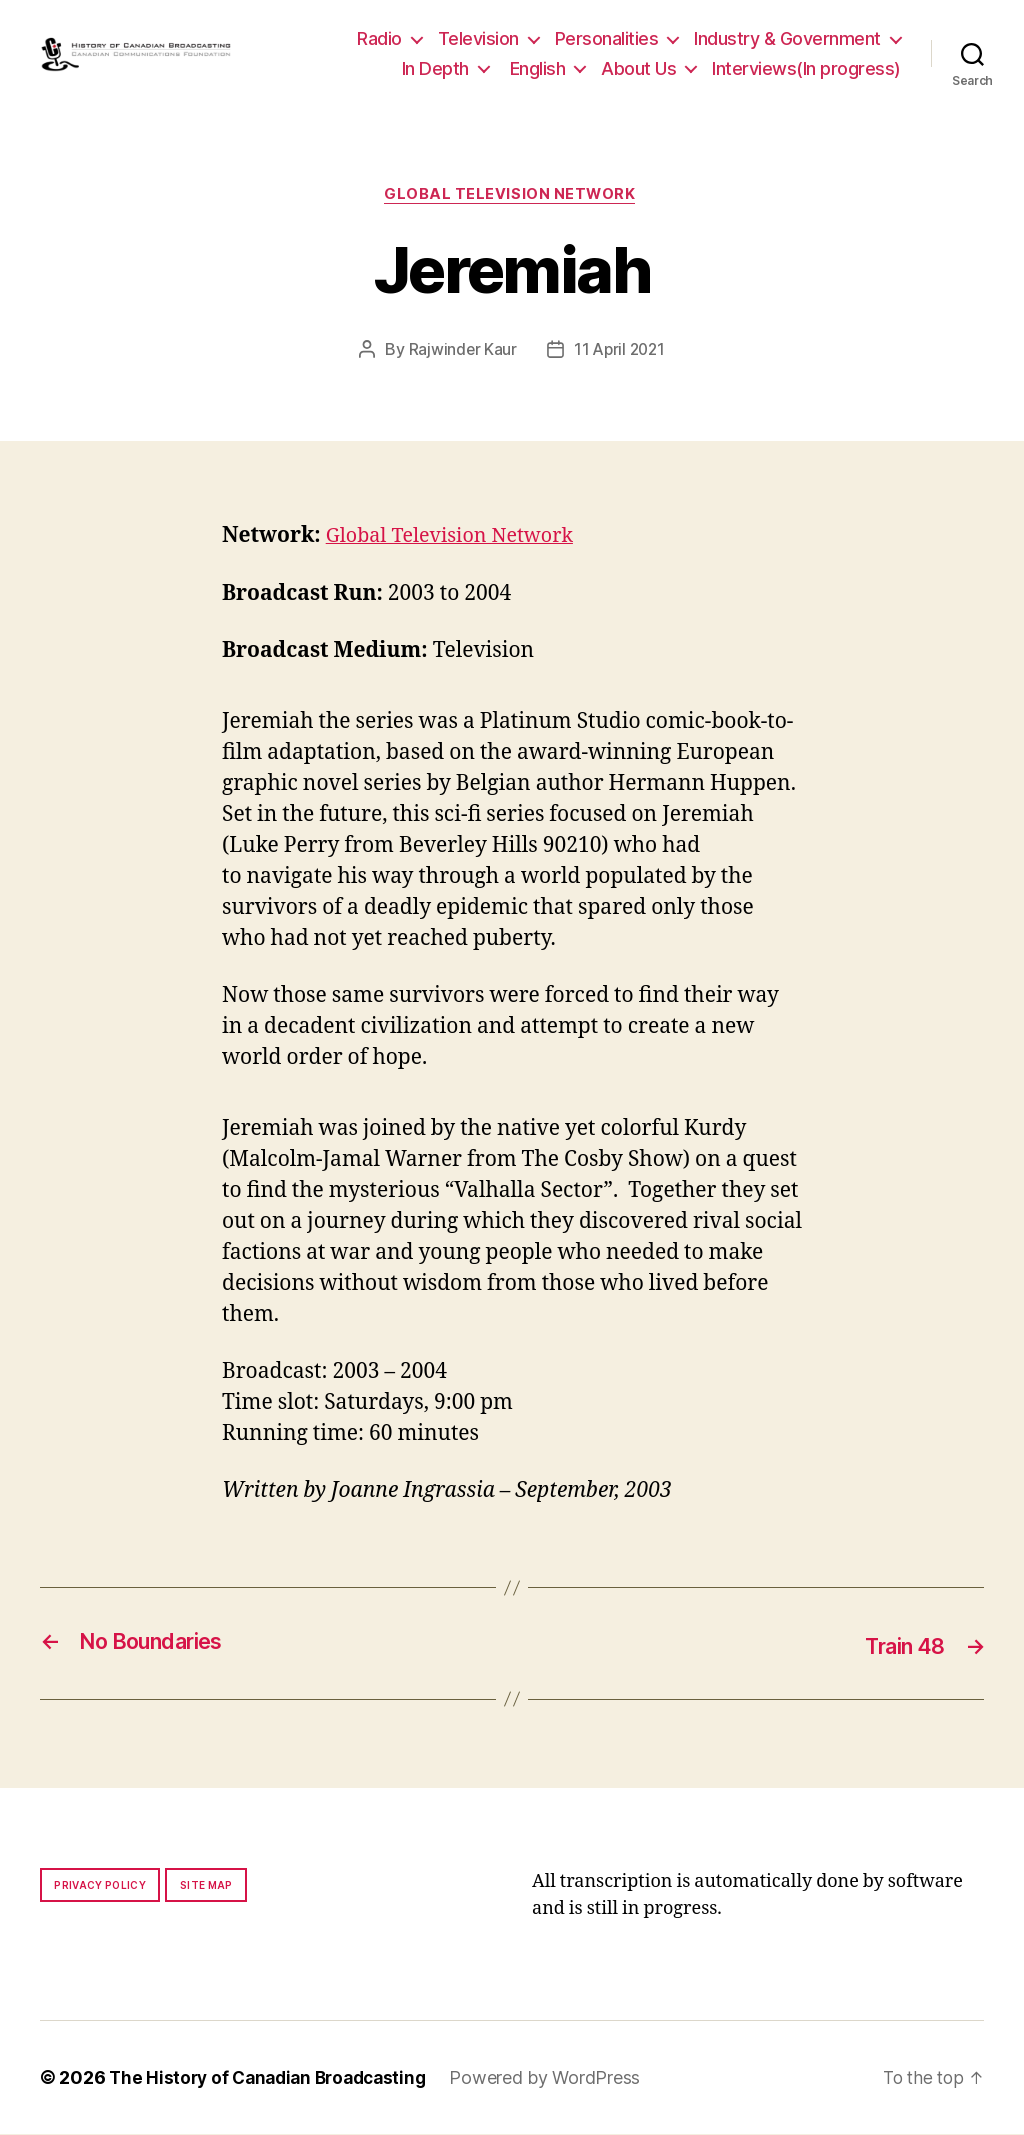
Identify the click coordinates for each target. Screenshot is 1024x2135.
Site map (206, 1886)
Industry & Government (787, 38)
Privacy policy (100, 1886)
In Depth (435, 68)
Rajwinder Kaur (460, 352)
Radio (379, 38)
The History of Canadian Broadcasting (274, 2078)
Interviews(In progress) (806, 68)
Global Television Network (512, 196)
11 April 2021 (620, 352)
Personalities (607, 38)
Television (478, 38)
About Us (638, 68)
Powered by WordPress (559, 2078)
